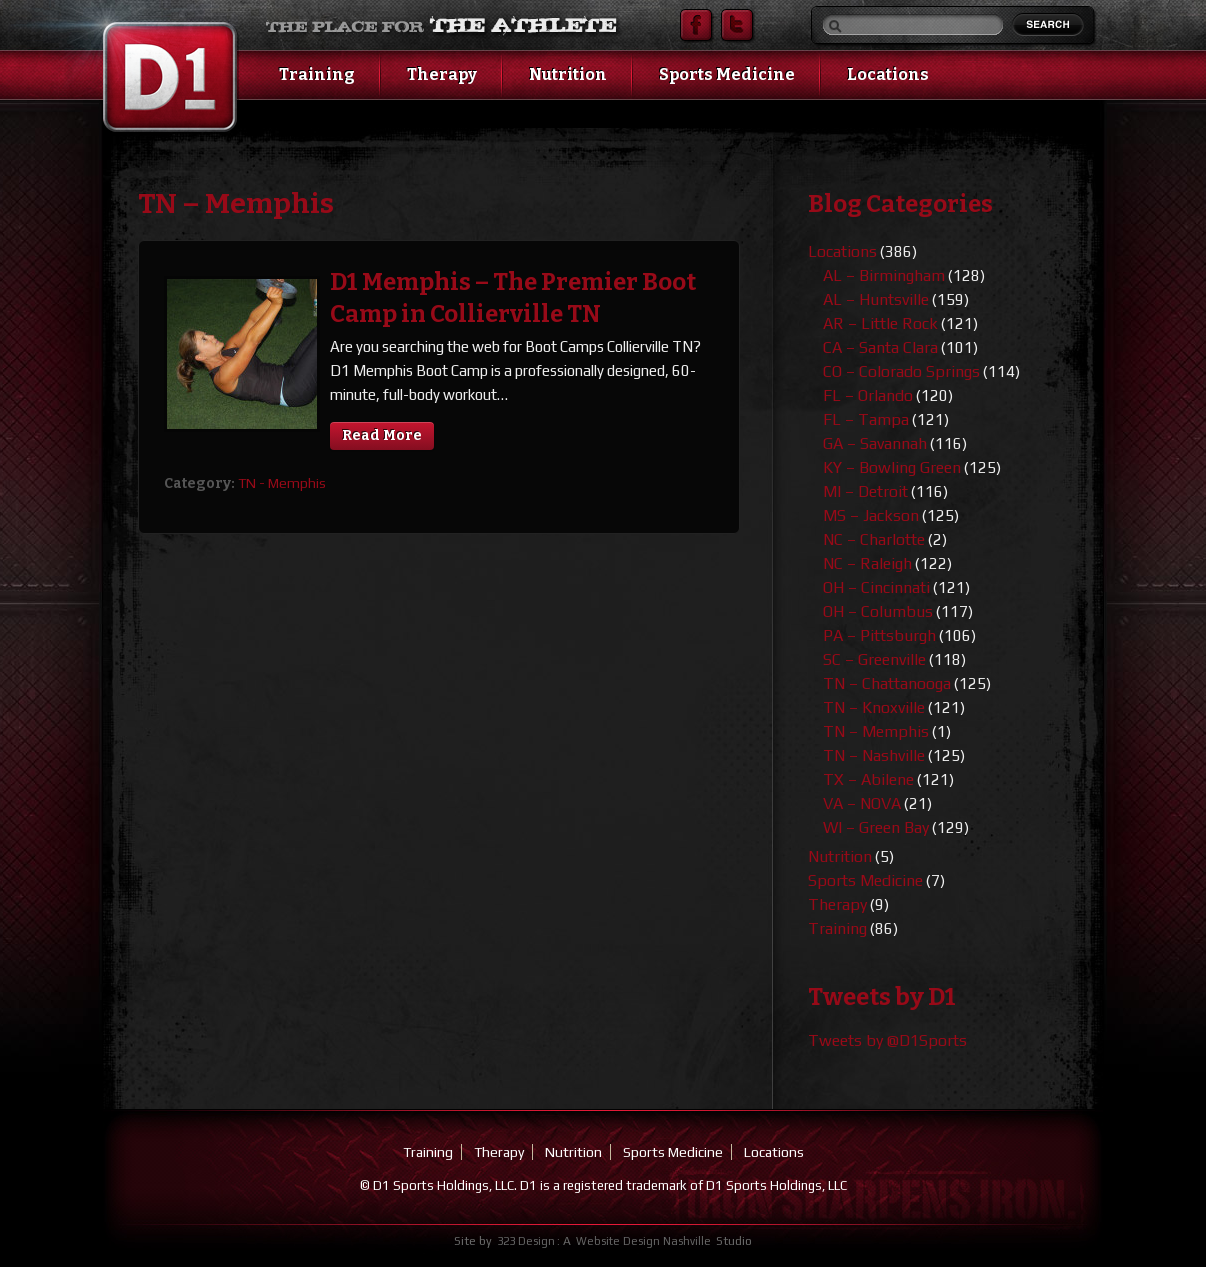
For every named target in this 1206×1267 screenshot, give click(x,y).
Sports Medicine (727, 74)
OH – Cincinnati (876, 587)
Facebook (696, 25)
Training (317, 74)
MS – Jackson (871, 515)
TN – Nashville (874, 755)
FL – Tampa (866, 419)
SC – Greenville (874, 659)
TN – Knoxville (874, 707)
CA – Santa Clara (880, 347)
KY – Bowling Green (892, 467)
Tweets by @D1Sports (887, 1040)
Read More (382, 435)
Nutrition (568, 74)
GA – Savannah (875, 443)
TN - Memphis (282, 483)
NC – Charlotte (874, 539)
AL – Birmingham (884, 275)
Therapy (442, 74)
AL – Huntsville (876, 299)
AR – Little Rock (880, 323)
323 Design (526, 1241)
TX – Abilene (868, 779)
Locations (888, 74)
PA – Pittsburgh (879, 635)
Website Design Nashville (643, 1241)
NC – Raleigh (867, 563)
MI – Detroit (865, 491)
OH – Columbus (878, 611)
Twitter (737, 25)
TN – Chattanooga (887, 683)
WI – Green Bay (876, 827)
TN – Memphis (876, 731)
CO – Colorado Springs (901, 371)
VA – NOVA (862, 803)
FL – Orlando (868, 395)
